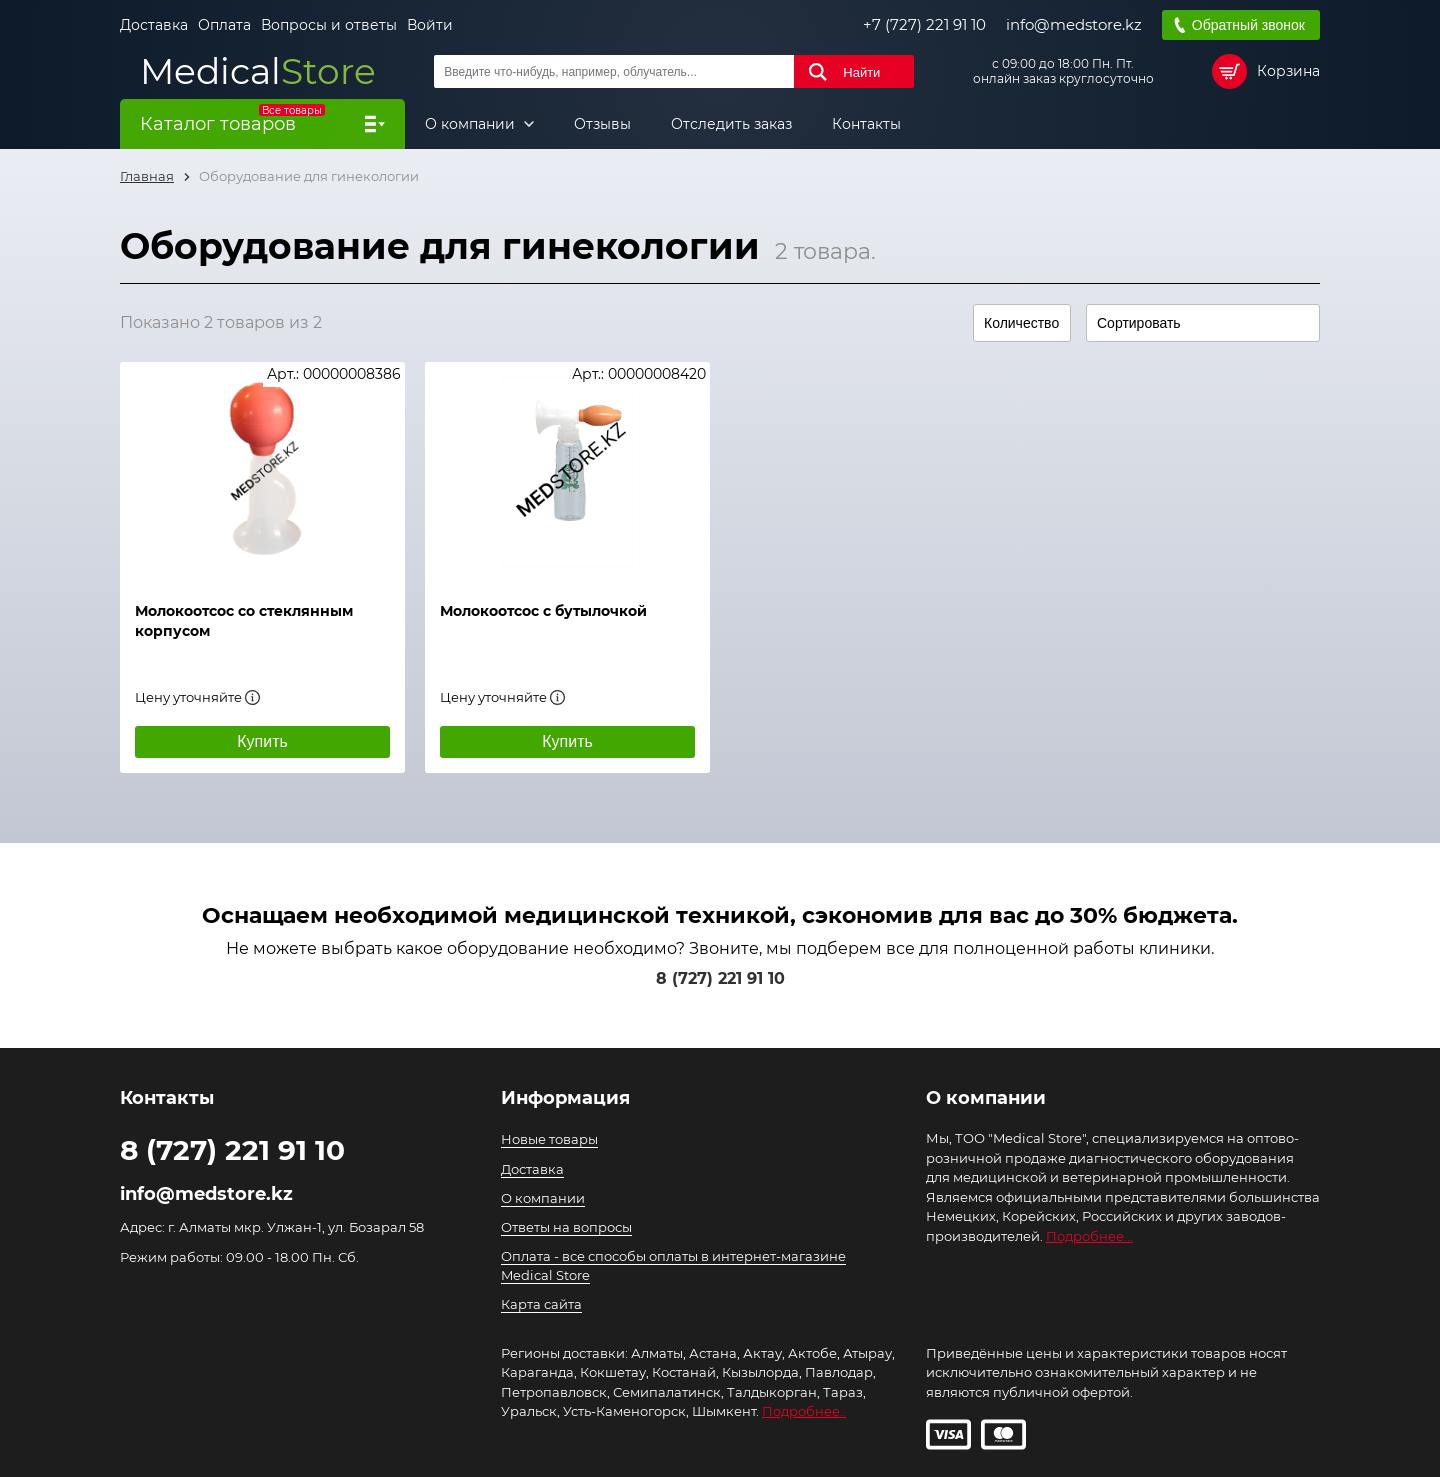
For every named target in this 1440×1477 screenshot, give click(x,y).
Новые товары (549, 1139)
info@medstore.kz (1074, 25)
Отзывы (602, 124)
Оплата (224, 25)
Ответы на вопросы (566, 1227)
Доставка (154, 25)
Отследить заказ (731, 124)
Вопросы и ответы (329, 25)
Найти (861, 72)
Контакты (866, 124)
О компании (472, 124)
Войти (430, 25)
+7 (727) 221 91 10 (924, 25)
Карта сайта (541, 1304)
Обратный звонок (1248, 25)
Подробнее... (1089, 1236)
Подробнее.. (804, 1411)
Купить (262, 741)
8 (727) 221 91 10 (720, 978)
